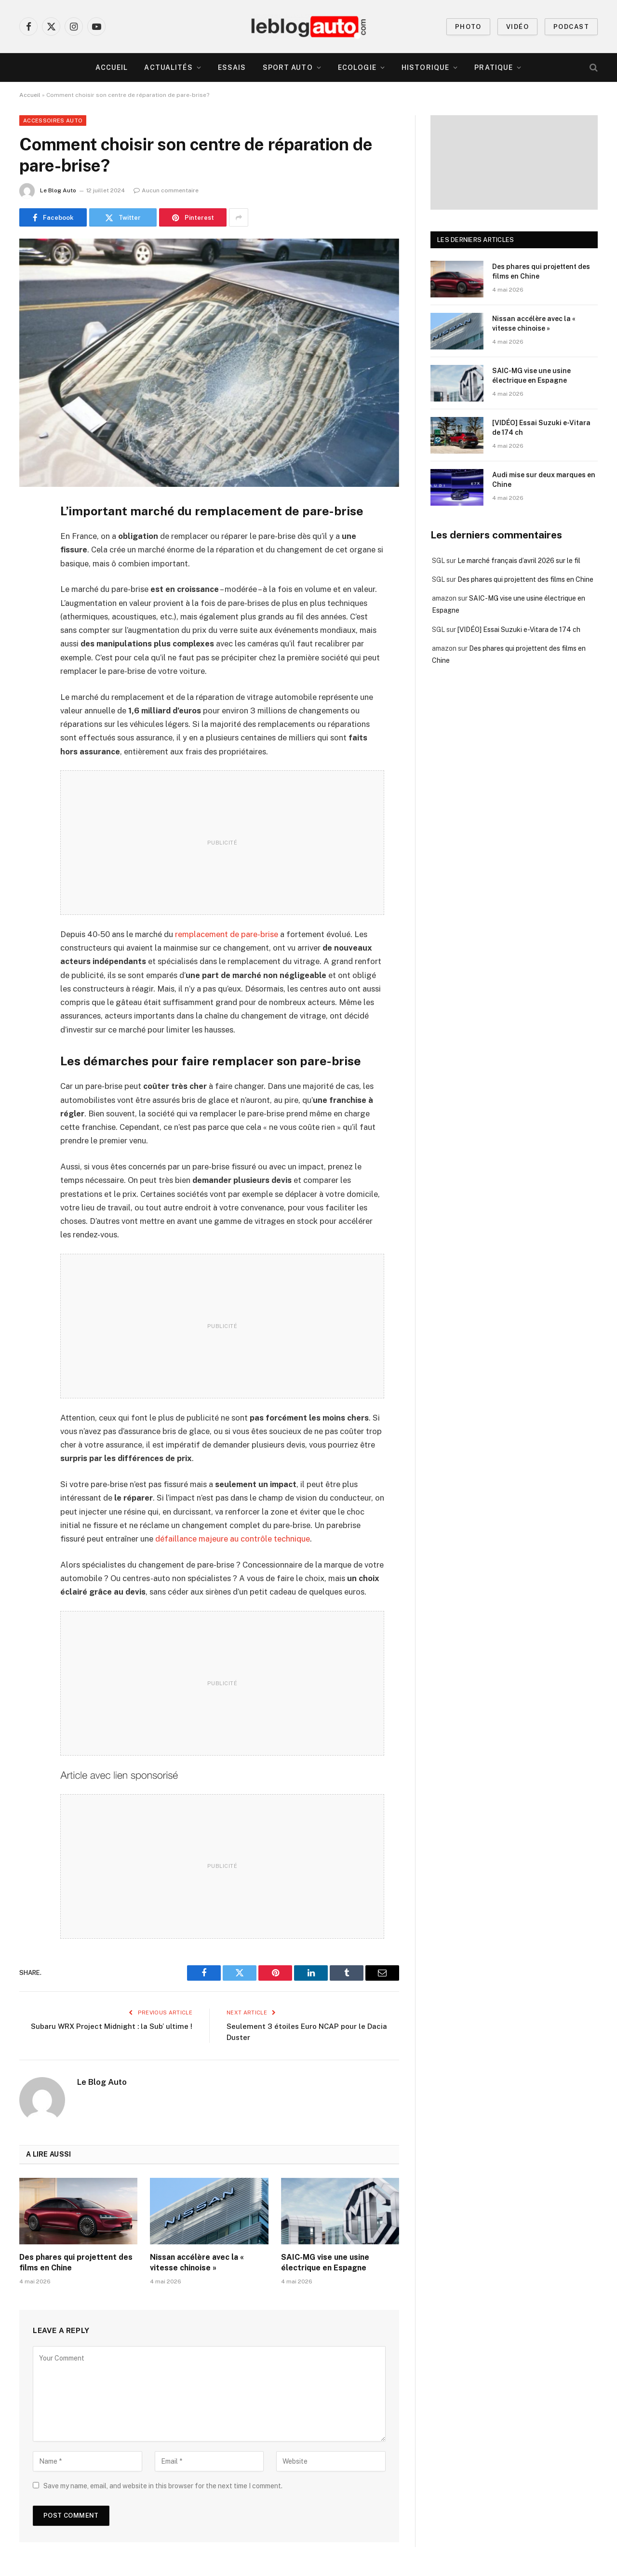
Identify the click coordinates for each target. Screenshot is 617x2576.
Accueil (111, 67)
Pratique (493, 67)
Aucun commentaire (166, 190)
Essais (232, 67)
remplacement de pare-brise (226, 934)
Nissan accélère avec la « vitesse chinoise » (197, 2262)
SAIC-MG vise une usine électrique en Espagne (325, 2262)
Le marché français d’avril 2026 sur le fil (518, 560)
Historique (425, 67)
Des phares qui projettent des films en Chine (76, 2262)
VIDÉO (517, 26)
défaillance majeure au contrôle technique (232, 1538)
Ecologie (357, 67)
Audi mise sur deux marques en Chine (543, 479)
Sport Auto (288, 67)
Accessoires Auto (52, 120)
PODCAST (571, 26)
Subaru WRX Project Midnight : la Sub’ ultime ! (111, 2026)
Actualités (168, 67)
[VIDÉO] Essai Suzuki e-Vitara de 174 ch (541, 427)
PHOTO (468, 26)
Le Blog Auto (58, 190)
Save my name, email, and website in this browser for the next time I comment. (162, 2486)
